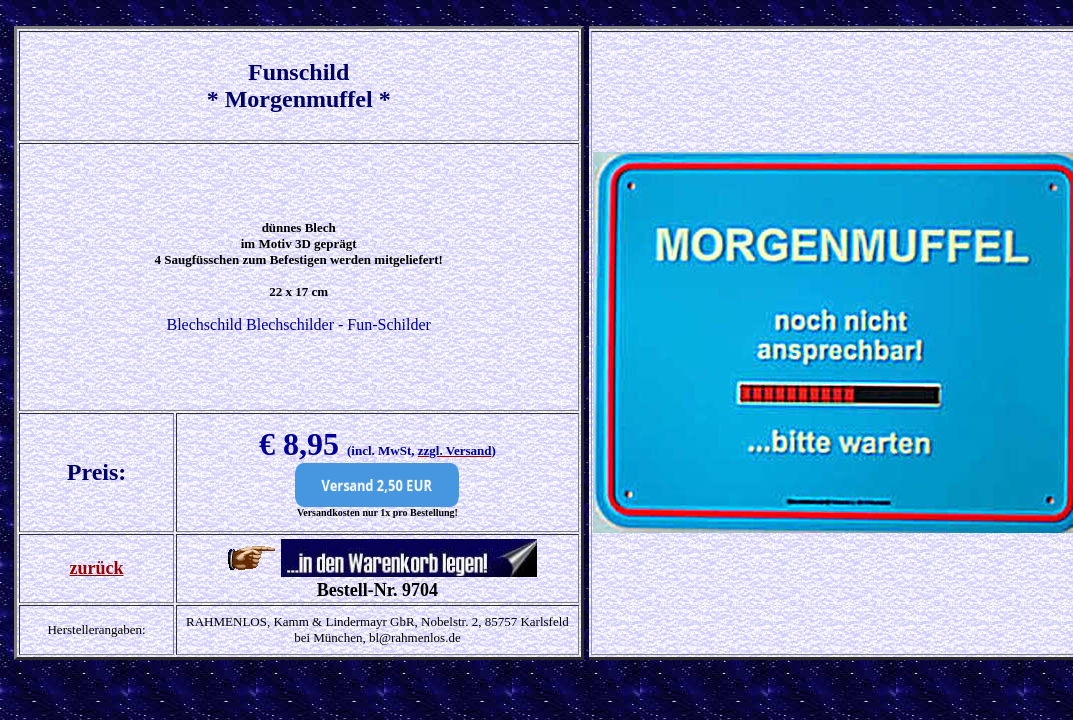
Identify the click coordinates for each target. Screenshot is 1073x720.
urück (101, 568)
